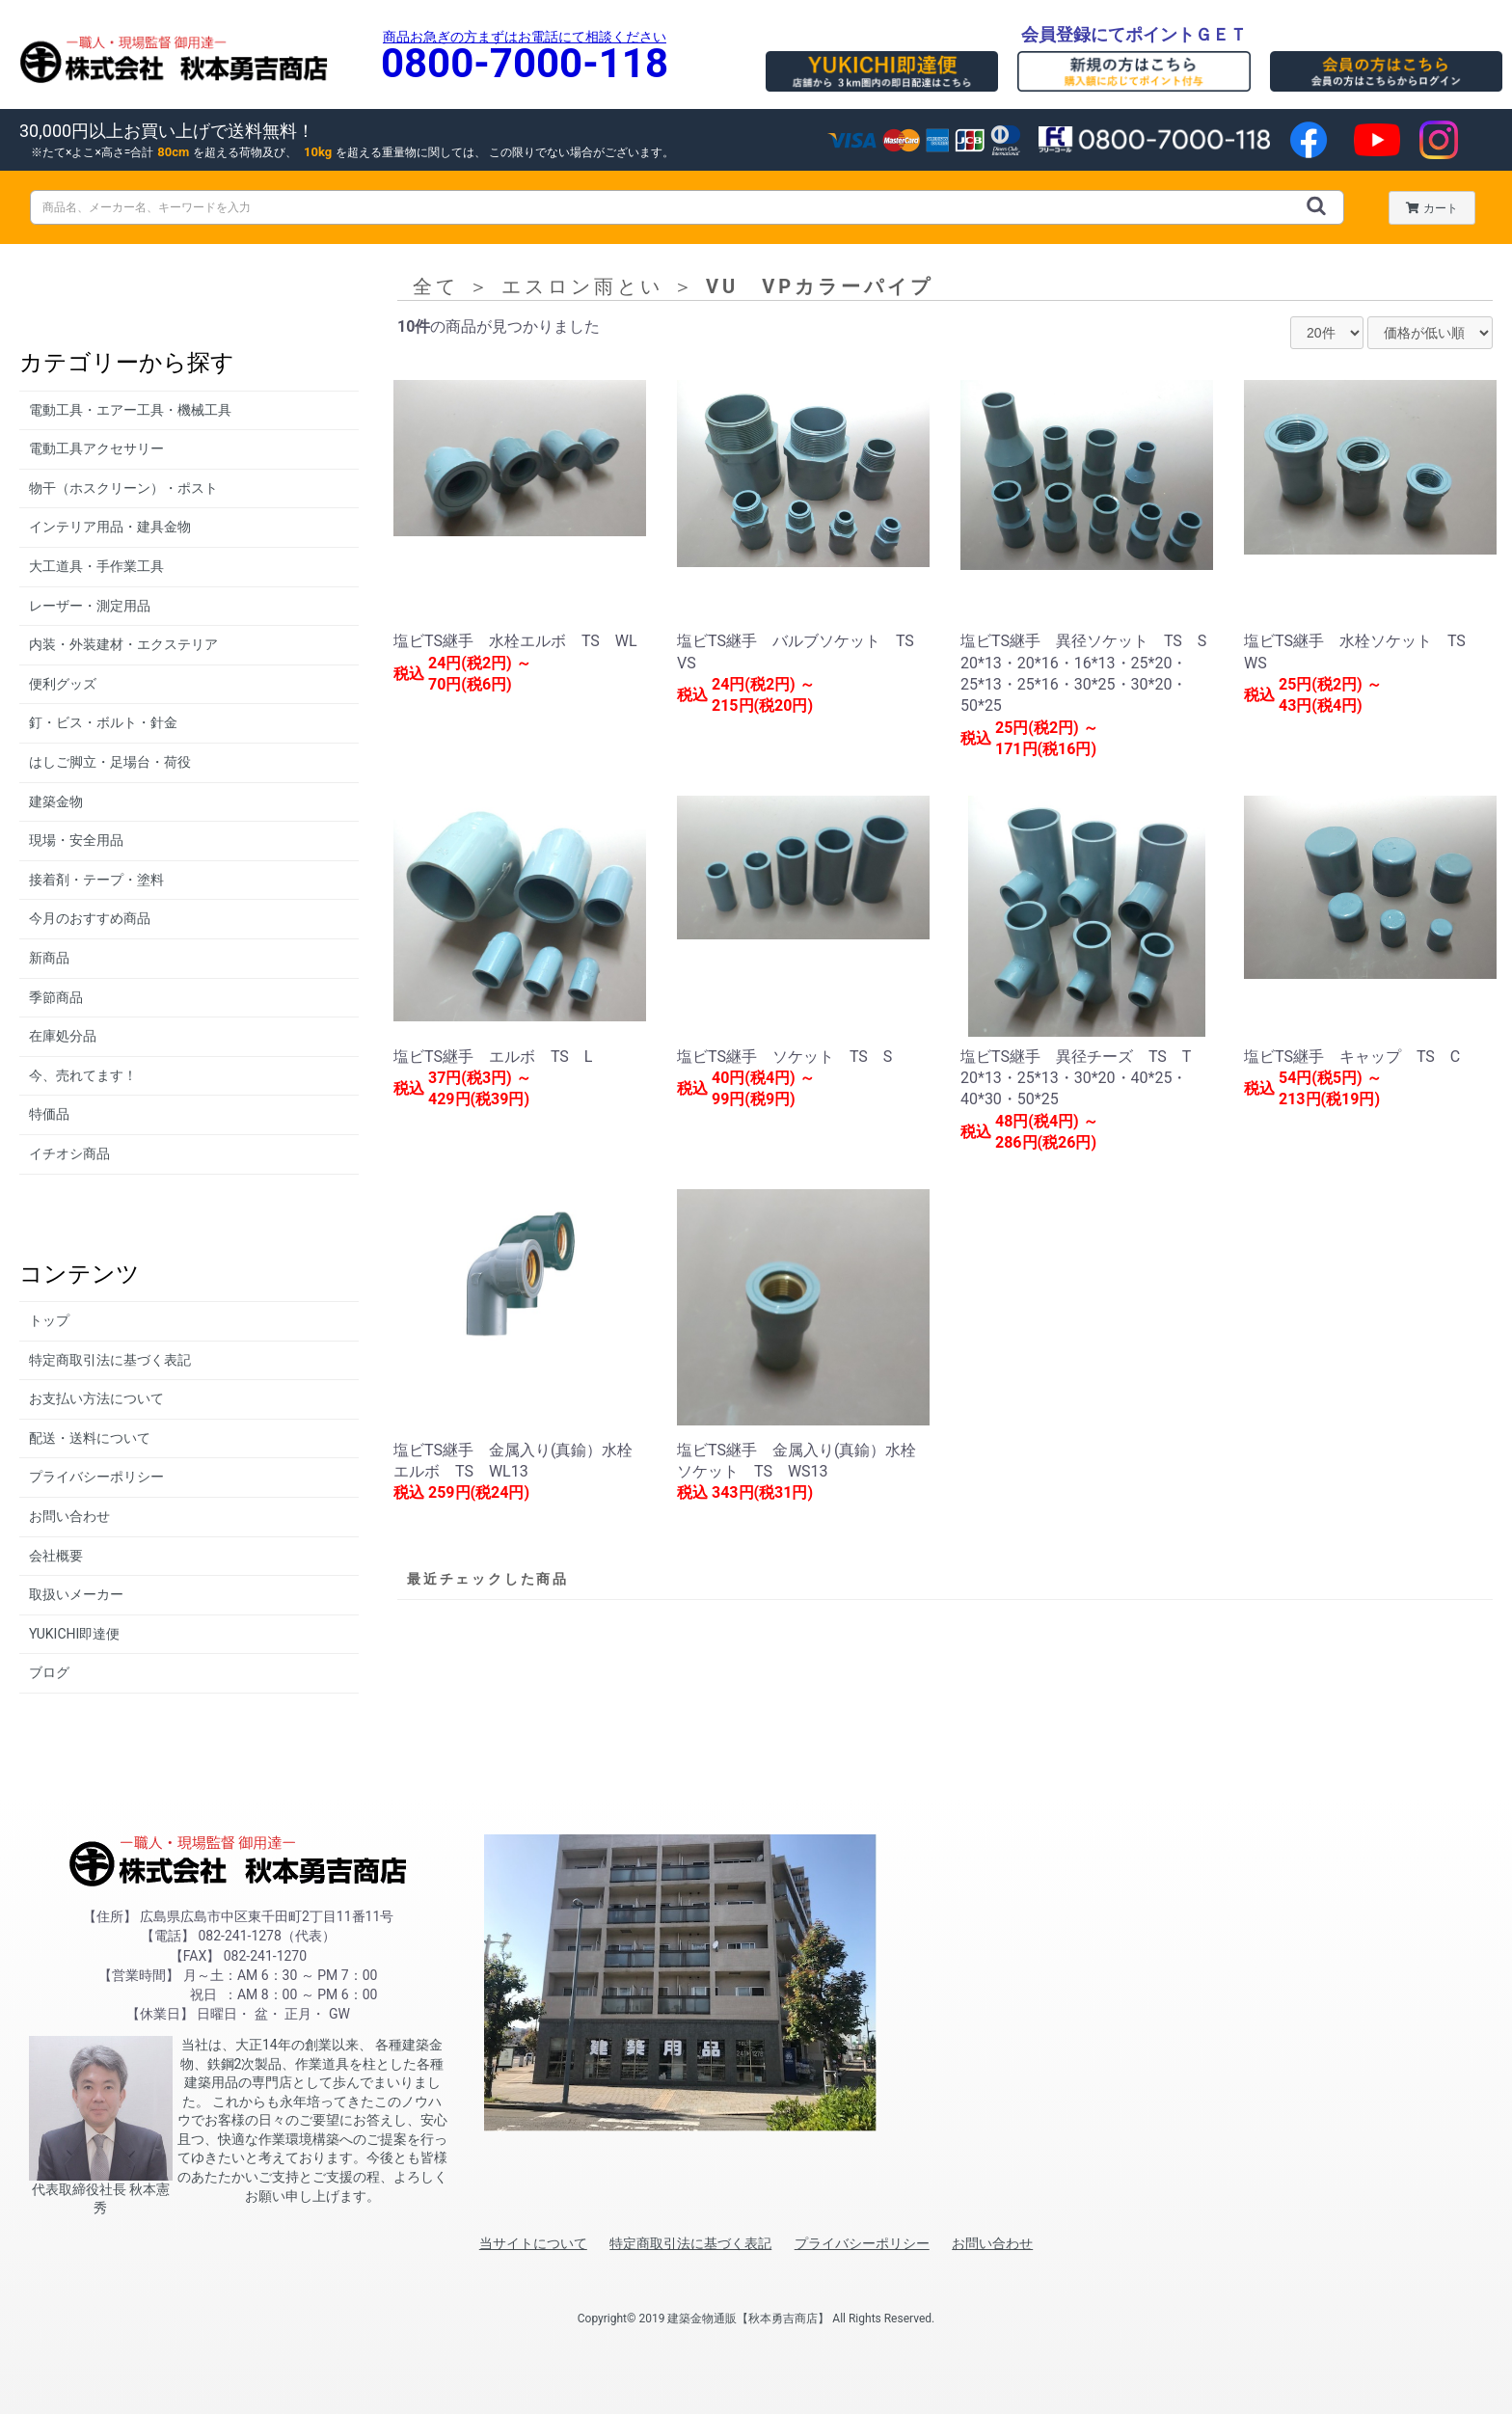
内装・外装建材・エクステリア (123, 644)
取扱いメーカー (76, 1594)
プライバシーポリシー (96, 1476)
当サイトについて (533, 2243)
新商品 (49, 957)
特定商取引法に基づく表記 (110, 1360)
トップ (49, 1320)
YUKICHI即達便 (74, 1633)
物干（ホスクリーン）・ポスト (123, 488)
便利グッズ (62, 684)
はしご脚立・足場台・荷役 (110, 762)
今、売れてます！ (83, 1075)
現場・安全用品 (76, 840)
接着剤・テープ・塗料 (96, 879)
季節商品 (56, 997)
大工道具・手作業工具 (96, 566)
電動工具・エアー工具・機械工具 (130, 410)
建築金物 (56, 801)
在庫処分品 (62, 1036)
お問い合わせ (69, 1516)
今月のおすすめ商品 (89, 918)
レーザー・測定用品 (89, 605)
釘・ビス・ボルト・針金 (103, 722)
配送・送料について (89, 1438)
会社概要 (56, 1555)
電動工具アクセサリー (96, 448)
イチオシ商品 (69, 1153)
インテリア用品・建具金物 (110, 526)
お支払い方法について (96, 1398)
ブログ (49, 1672)
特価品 (49, 1114)
